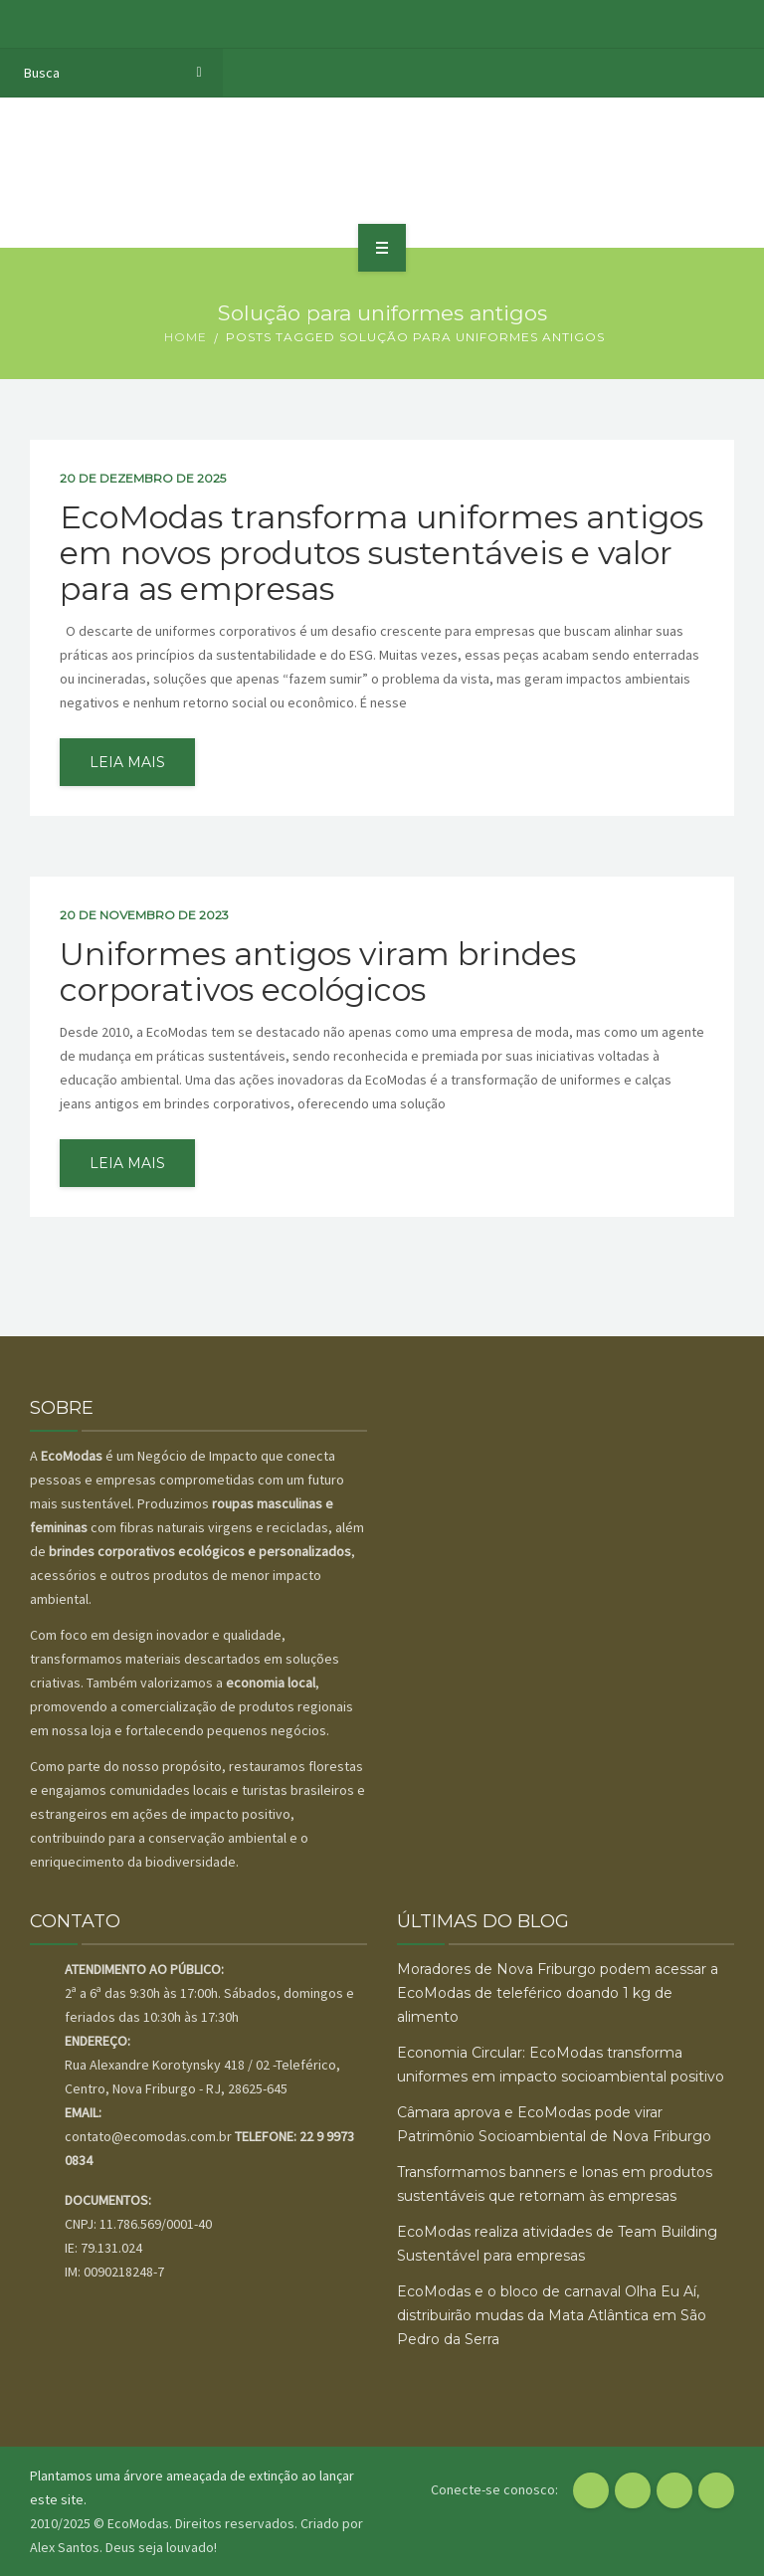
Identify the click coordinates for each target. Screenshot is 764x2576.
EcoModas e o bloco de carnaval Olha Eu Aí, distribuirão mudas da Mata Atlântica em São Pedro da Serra (551, 2315)
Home (185, 336)
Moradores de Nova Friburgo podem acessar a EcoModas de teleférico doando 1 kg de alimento (557, 1993)
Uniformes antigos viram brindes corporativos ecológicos (318, 972)
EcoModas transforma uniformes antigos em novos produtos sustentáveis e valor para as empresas (381, 553)
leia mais (127, 762)
